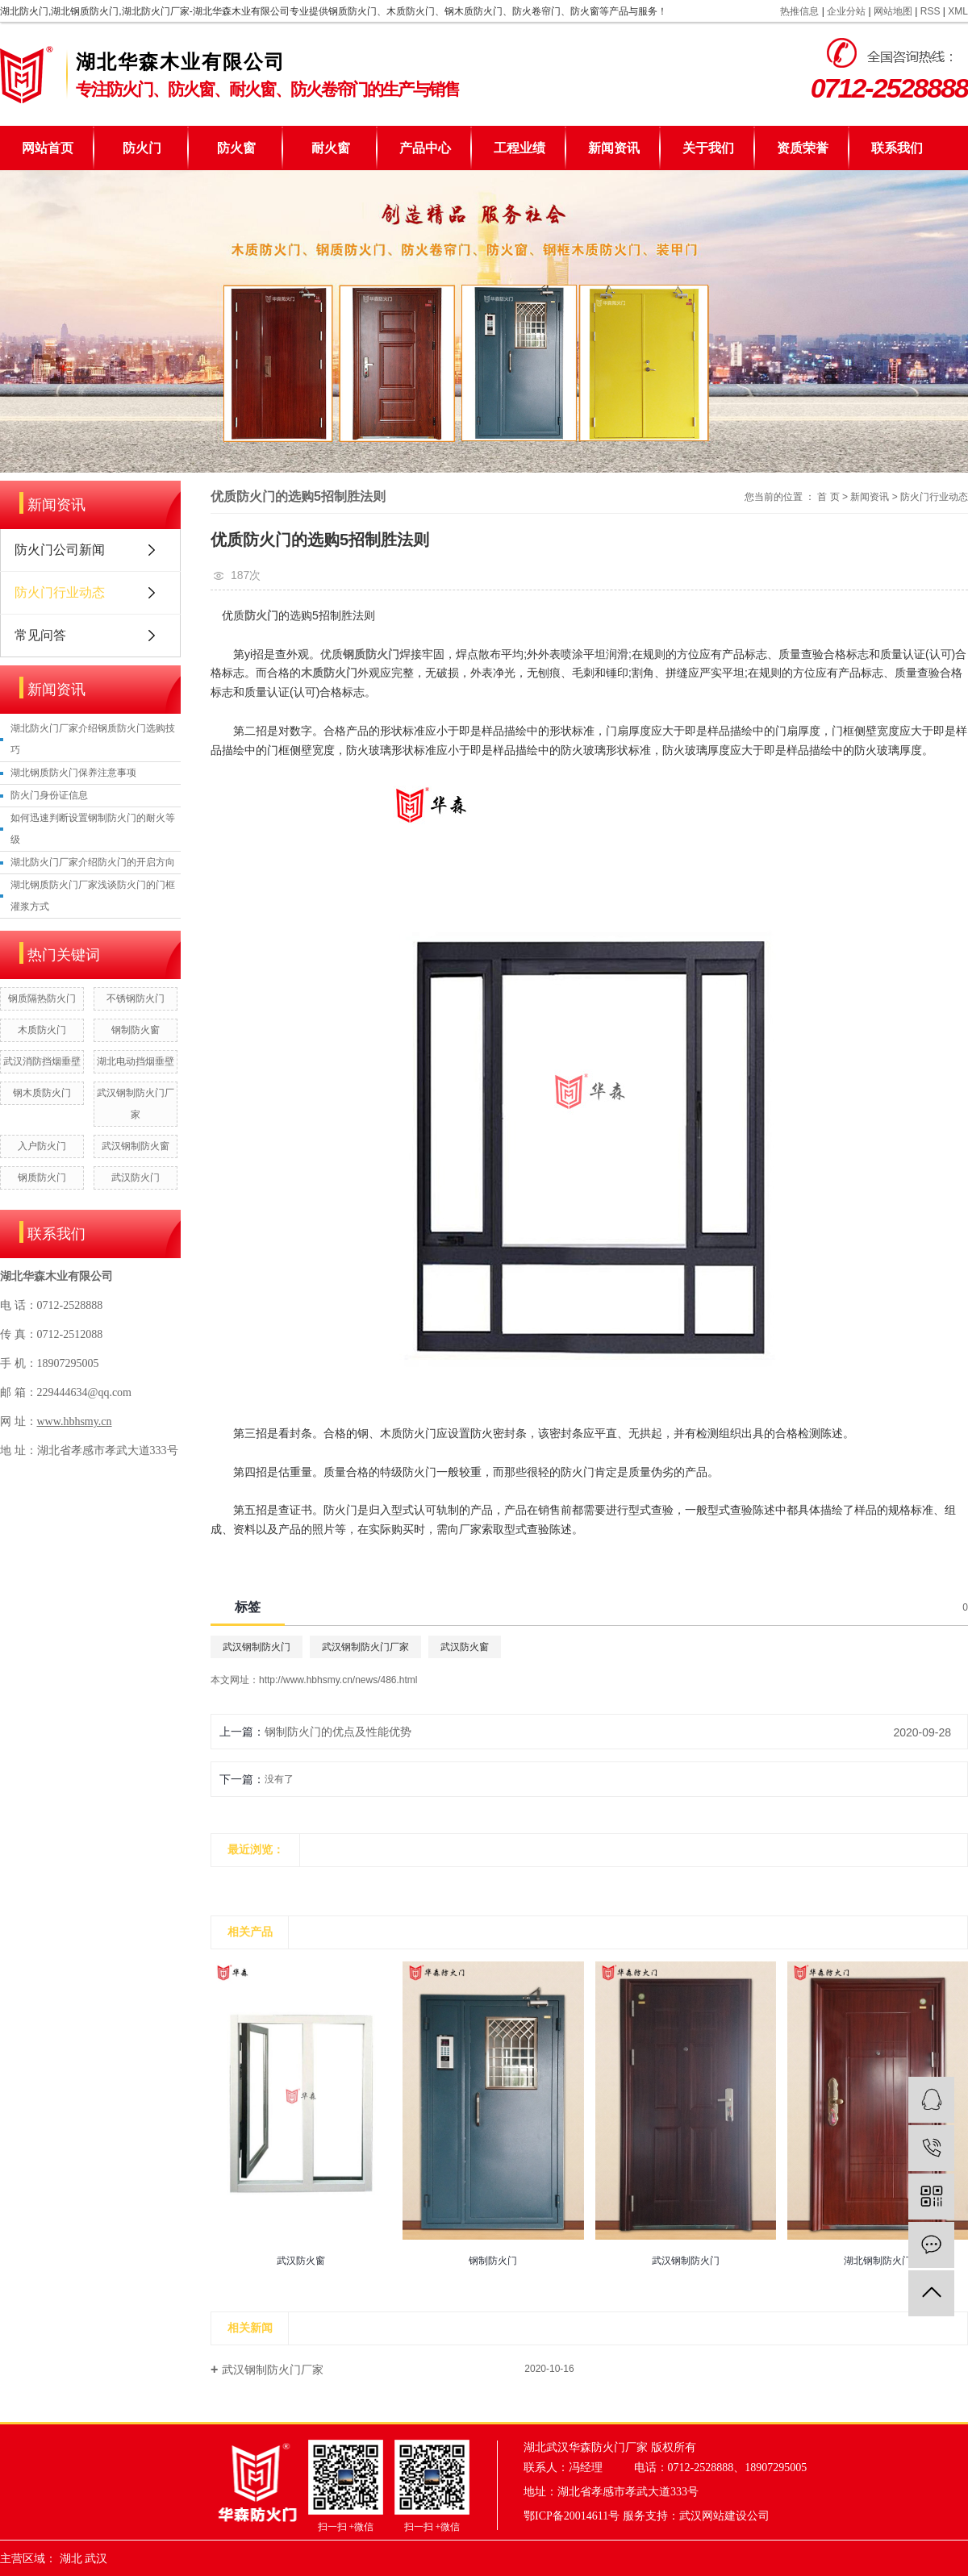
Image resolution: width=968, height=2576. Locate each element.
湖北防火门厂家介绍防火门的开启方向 (92, 862)
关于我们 (708, 148)
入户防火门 (42, 1146)
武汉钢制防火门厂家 (365, 1647)
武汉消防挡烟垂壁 (42, 1061)
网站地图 (893, 11)
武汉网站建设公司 (724, 2516)
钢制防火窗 (135, 1030)
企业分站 (846, 11)
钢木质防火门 (42, 1092)
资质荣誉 (802, 148)
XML (958, 11)
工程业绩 (519, 148)
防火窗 (236, 148)
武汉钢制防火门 (256, 1647)
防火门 (142, 148)
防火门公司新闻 (60, 549)
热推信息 (799, 11)
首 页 (828, 496)
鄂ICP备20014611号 (572, 2516)
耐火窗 (330, 148)
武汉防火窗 (464, 1647)
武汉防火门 (135, 1177)
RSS (930, 11)
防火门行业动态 (60, 592)
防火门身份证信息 (49, 795)
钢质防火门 (42, 1177)
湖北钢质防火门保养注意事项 (73, 772)
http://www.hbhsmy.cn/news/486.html (338, 1680)
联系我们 (897, 148)
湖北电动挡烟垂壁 (135, 1061)
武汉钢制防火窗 (135, 1146)
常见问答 (40, 635)
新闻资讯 (614, 148)
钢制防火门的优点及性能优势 (338, 1731)
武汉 (96, 2559)
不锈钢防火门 (135, 998)
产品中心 (425, 148)
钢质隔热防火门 (42, 998)
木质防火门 (42, 1030)
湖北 (71, 2559)
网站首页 (47, 148)
